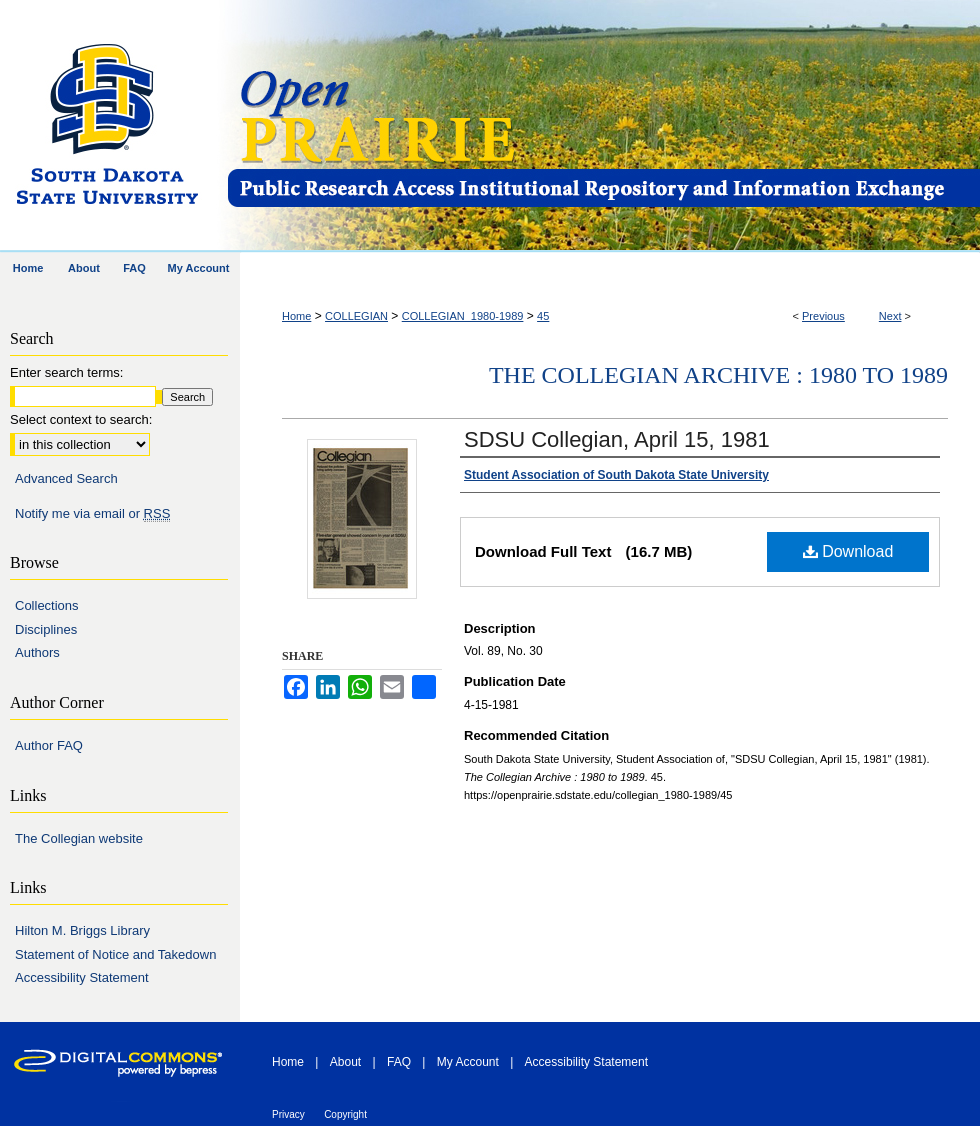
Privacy (288, 1114)
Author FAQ (49, 745)
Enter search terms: (66, 372)
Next (890, 316)
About (345, 1062)
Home (296, 316)
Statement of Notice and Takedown (115, 954)
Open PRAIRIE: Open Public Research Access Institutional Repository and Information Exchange (602, 126)
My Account (468, 1062)
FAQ (399, 1062)
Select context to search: (81, 419)
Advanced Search (66, 478)
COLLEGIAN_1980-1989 (463, 316)
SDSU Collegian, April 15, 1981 (617, 439)
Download (848, 551)
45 (543, 316)
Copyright (345, 1114)
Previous (823, 316)
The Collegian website (79, 838)
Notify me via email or (92, 514)
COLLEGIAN (356, 316)
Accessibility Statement (82, 977)
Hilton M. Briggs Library (82, 930)
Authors (37, 652)
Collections (47, 605)
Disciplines (46, 629)
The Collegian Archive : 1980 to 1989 (718, 375)
